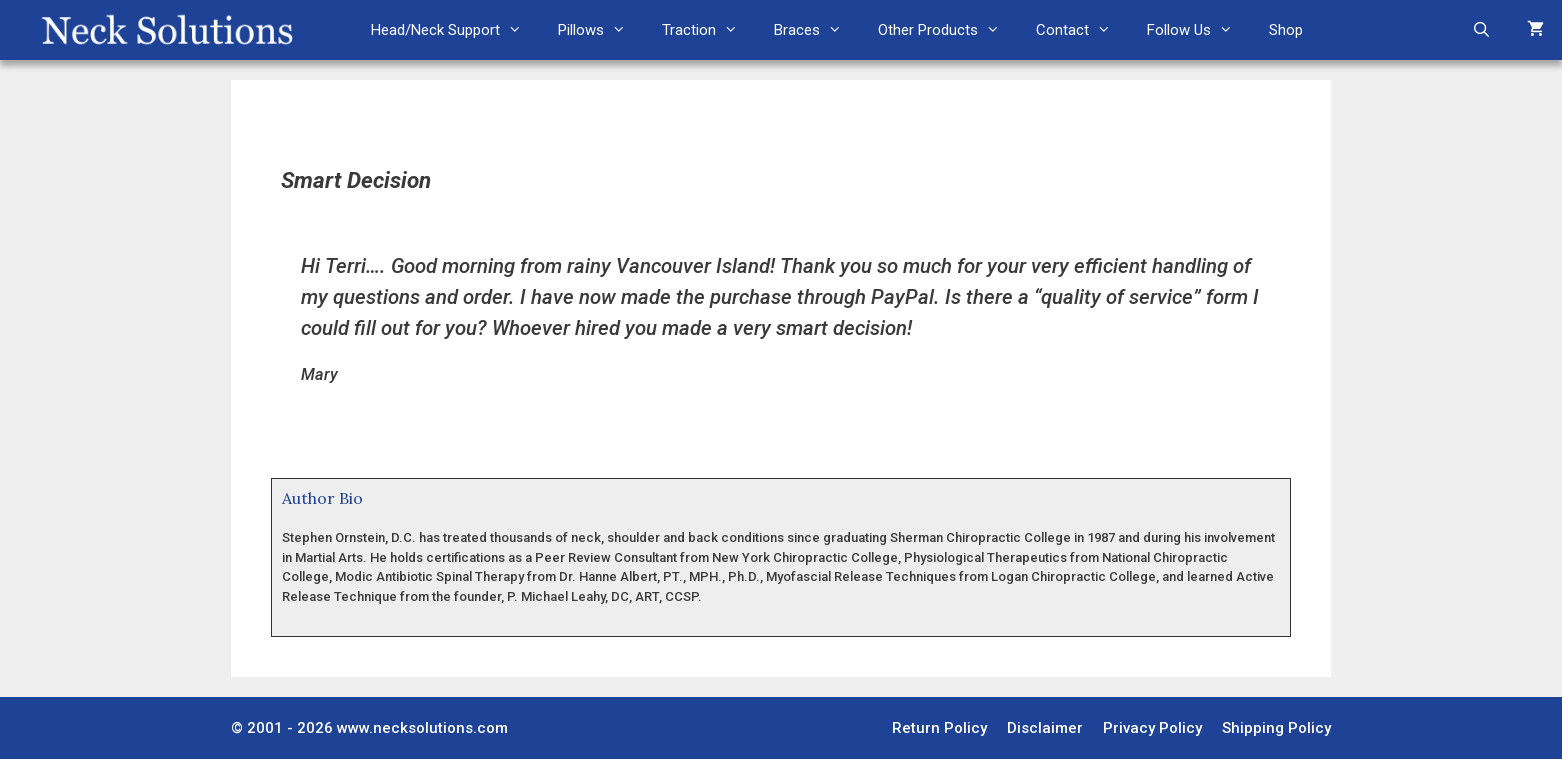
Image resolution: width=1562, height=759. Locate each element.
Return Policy (939, 728)
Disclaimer (1045, 728)
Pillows (601, 30)
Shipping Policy (1276, 728)
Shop (1286, 30)
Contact (1082, 30)
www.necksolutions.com (422, 728)
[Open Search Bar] (1481, 30)
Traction (709, 30)
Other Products (948, 30)
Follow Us (1199, 30)
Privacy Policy (1152, 728)
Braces (817, 30)
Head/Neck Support (455, 30)
